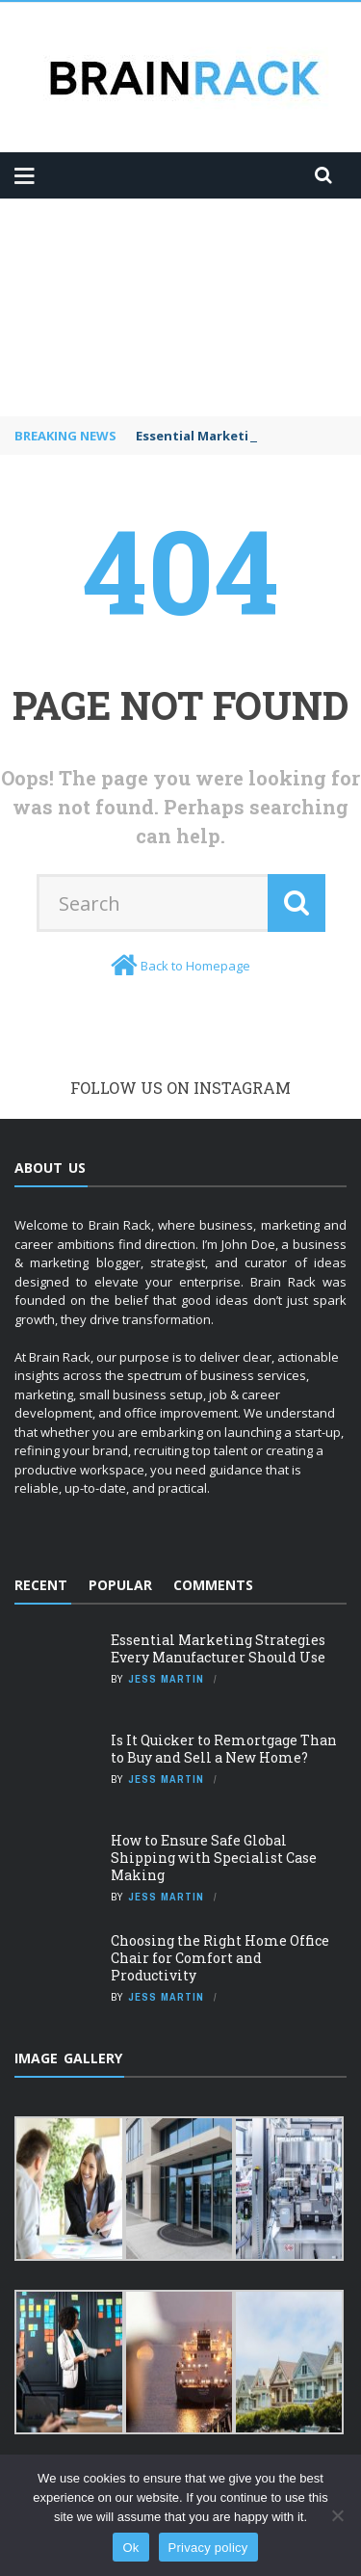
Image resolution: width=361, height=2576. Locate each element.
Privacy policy (208, 2547)
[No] (337, 2515)
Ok (130, 2547)
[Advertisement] (180, 307)
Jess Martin (166, 1679)
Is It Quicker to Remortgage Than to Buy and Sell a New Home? (224, 1748)
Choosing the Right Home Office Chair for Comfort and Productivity (220, 1957)
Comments (213, 1585)
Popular (120, 1585)
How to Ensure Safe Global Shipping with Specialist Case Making (214, 1857)
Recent (40, 1585)
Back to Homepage (195, 965)
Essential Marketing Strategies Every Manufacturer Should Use (218, 1648)
